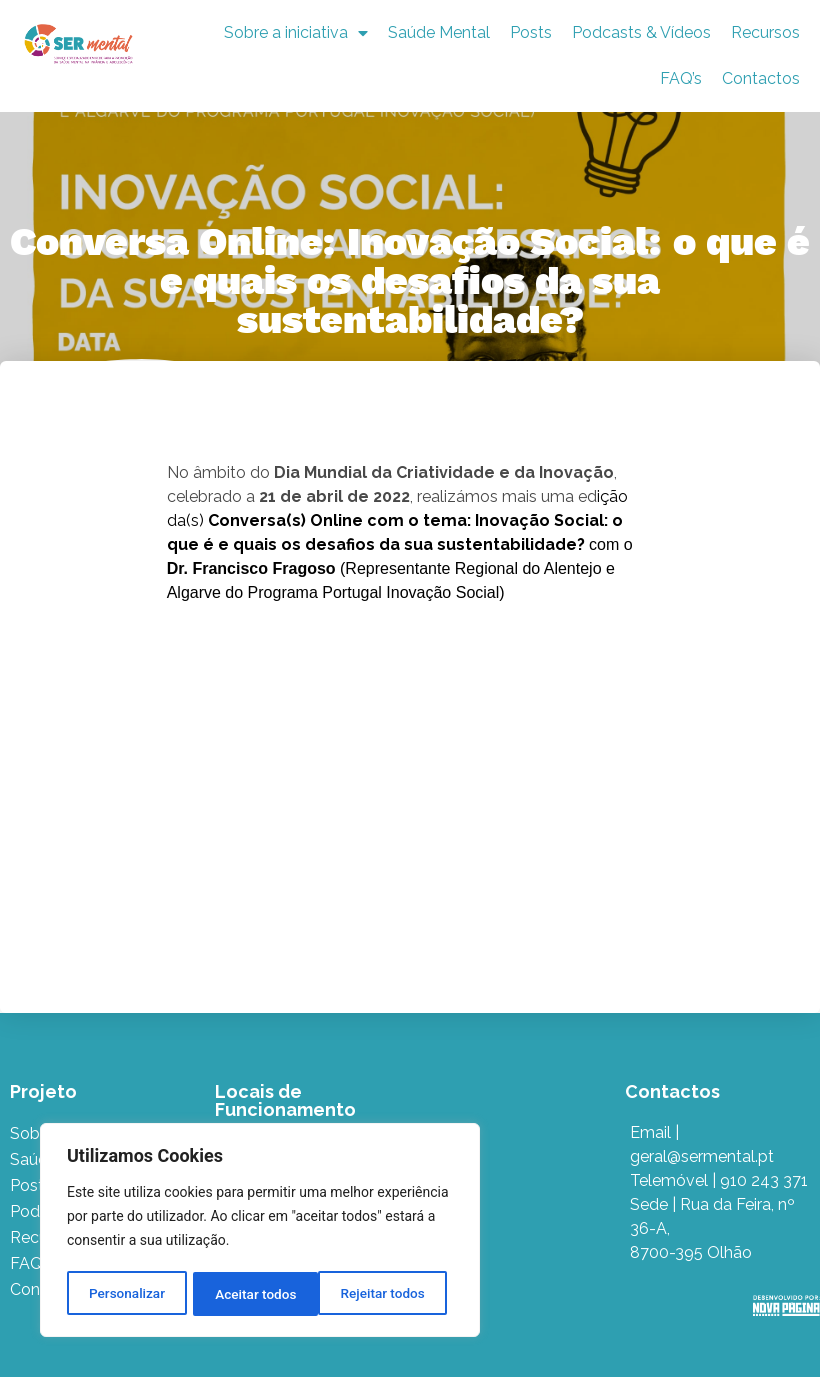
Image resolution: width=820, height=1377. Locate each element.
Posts (531, 32)
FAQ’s (681, 78)
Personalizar (126, 1294)
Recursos (765, 32)
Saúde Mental (439, 32)
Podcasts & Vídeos (641, 32)
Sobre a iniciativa (296, 33)
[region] (260, 1232)
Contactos (761, 78)
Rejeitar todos (257, 1294)
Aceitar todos (391, 1294)
